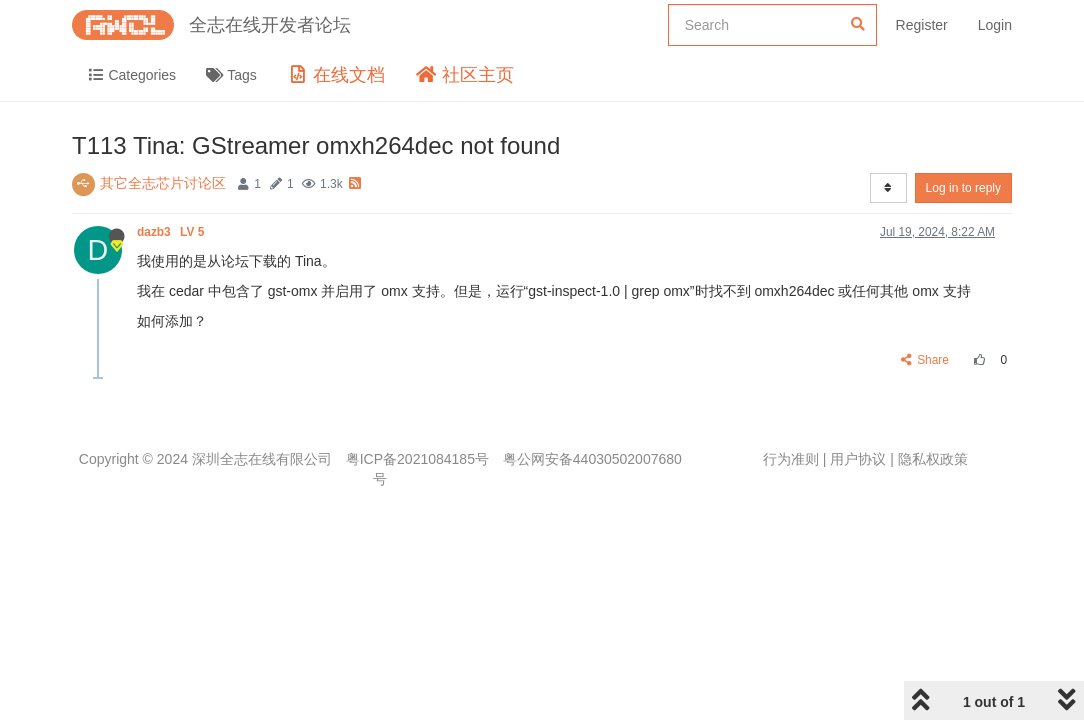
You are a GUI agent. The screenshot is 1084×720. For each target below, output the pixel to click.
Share (925, 360)
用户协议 (858, 459)
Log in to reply (963, 188)
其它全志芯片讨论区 (163, 183)
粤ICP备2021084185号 (417, 459)
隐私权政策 (933, 459)
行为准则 (791, 459)
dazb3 (172, 232)
